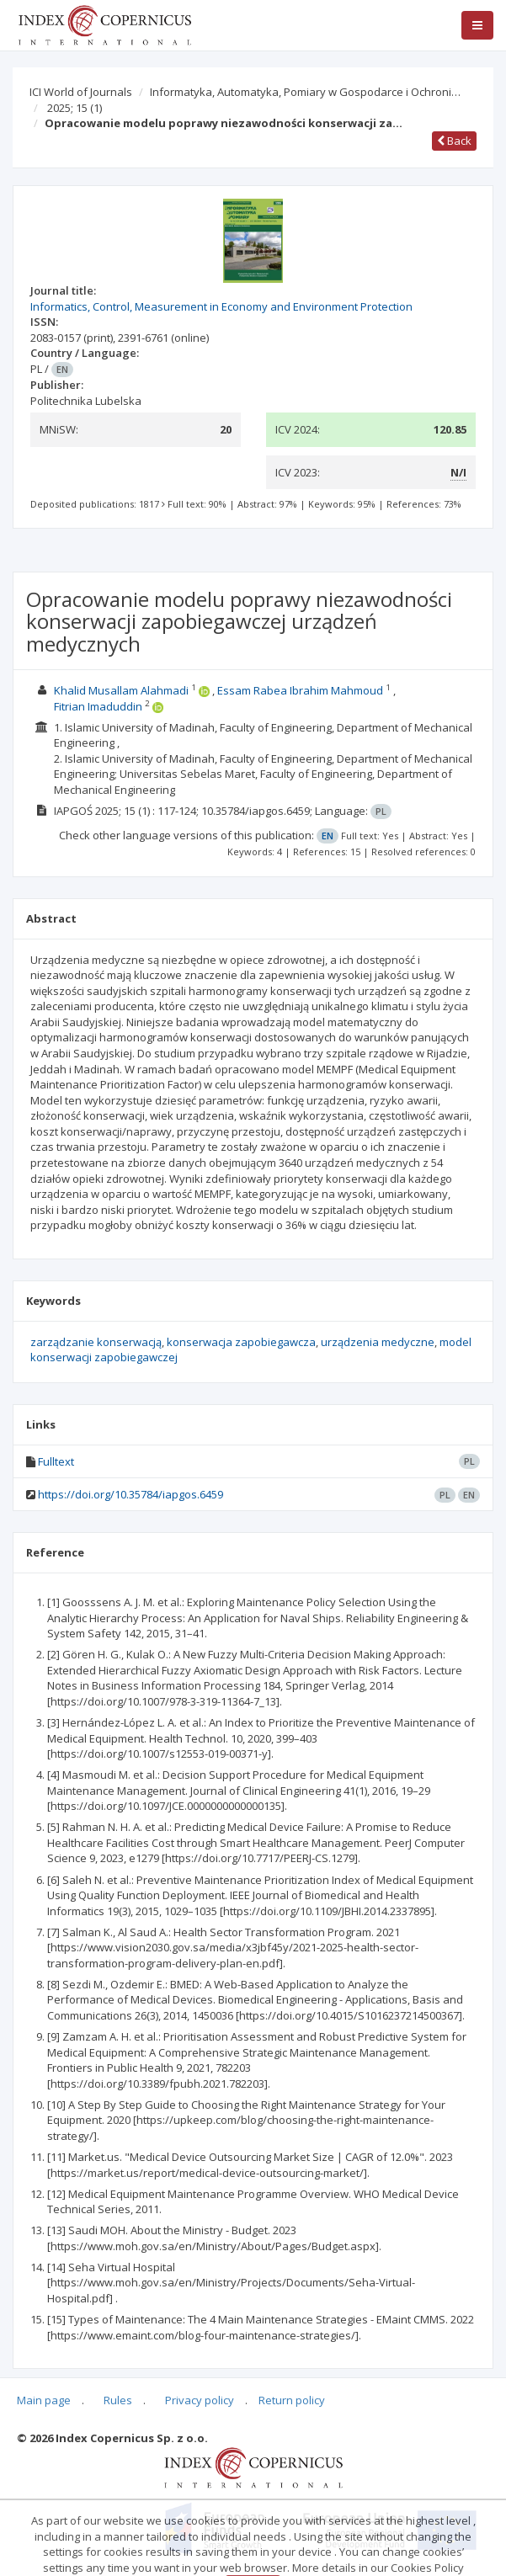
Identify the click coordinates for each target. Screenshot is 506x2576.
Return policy (291, 2400)
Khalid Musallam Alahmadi (121, 690)
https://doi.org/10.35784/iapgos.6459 (130, 1494)
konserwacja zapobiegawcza (241, 1341)
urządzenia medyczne (377, 1341)
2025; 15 (74, 107)
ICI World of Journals (80, 91)
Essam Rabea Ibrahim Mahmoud (300, 690)
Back (454, 140)
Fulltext (56, 1461)
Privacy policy (199, 2400)
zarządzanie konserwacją (96, 1341)
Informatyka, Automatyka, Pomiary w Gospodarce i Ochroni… (305, 91)
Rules (118, 2400)
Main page (44, 2400)
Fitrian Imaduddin (98, 706)
